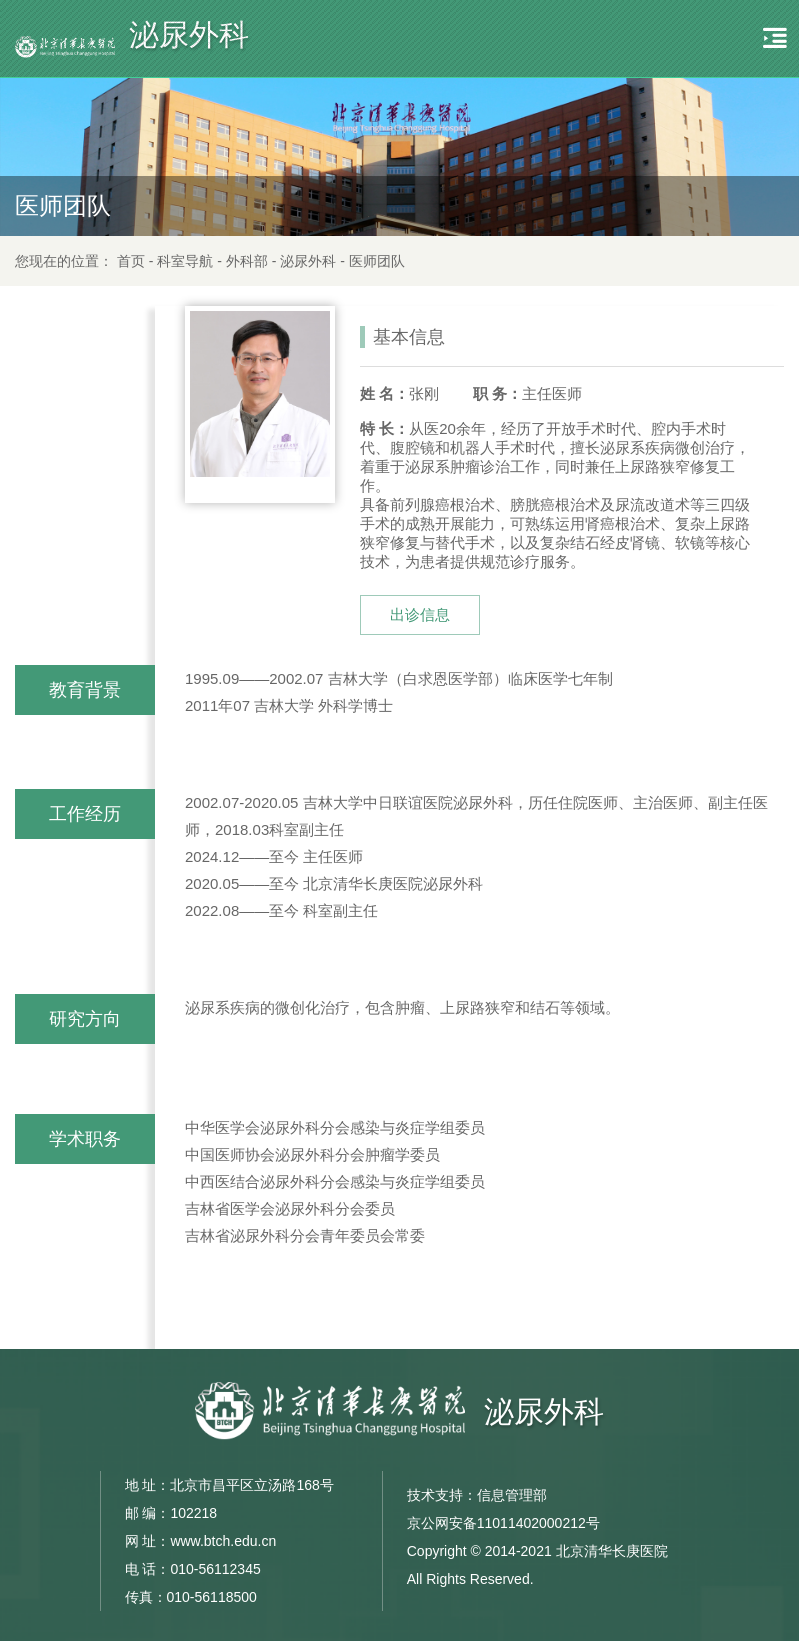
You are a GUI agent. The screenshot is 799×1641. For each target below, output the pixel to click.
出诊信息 (420, 614)
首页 (131, 261)
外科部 (247, 261)
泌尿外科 (308, 261)
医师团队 (377, 261)
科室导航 (185, 261)
